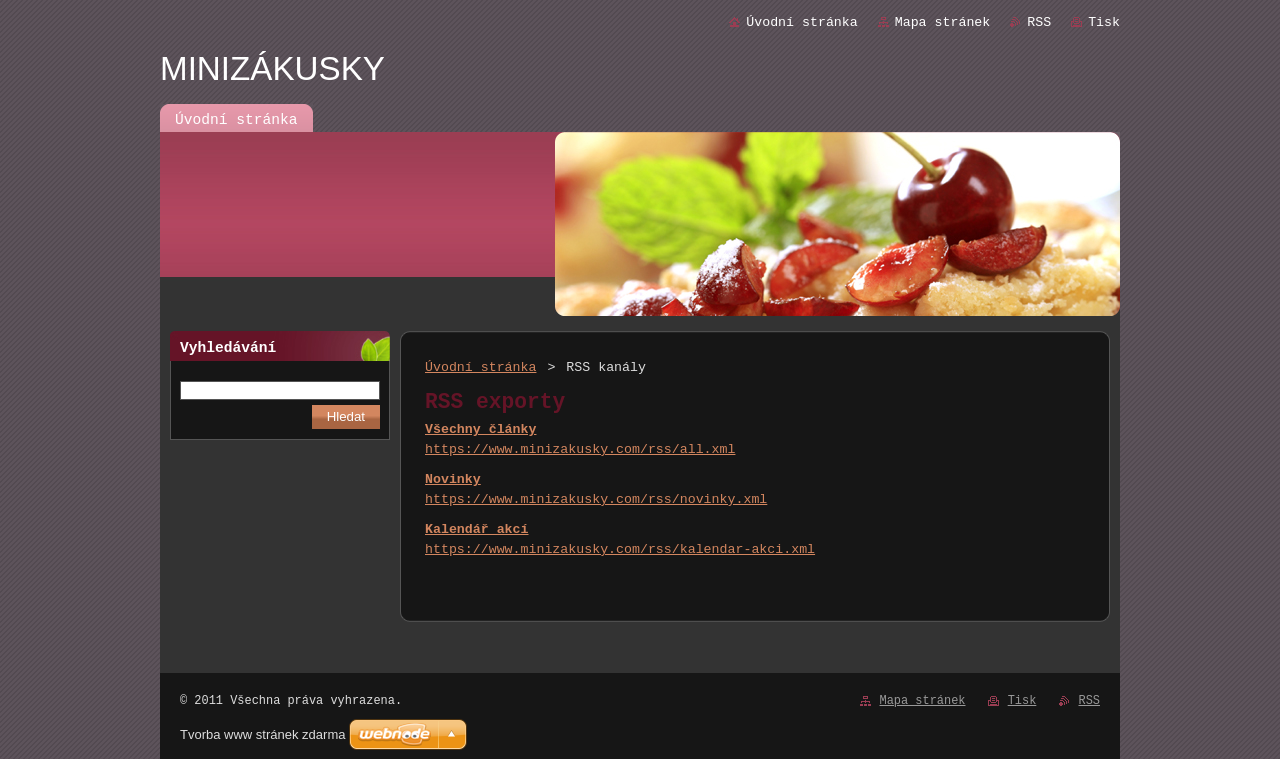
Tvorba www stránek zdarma (262, 734)
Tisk (1104, 22)
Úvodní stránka (801, 22)
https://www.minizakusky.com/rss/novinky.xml (596, 499)
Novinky (453, 479)
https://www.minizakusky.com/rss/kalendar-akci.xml (620, 549)
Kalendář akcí (477, 529)
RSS (1039, 22)
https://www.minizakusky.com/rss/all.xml (580, 449)
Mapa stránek (943, 22)
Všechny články (480, 429)
